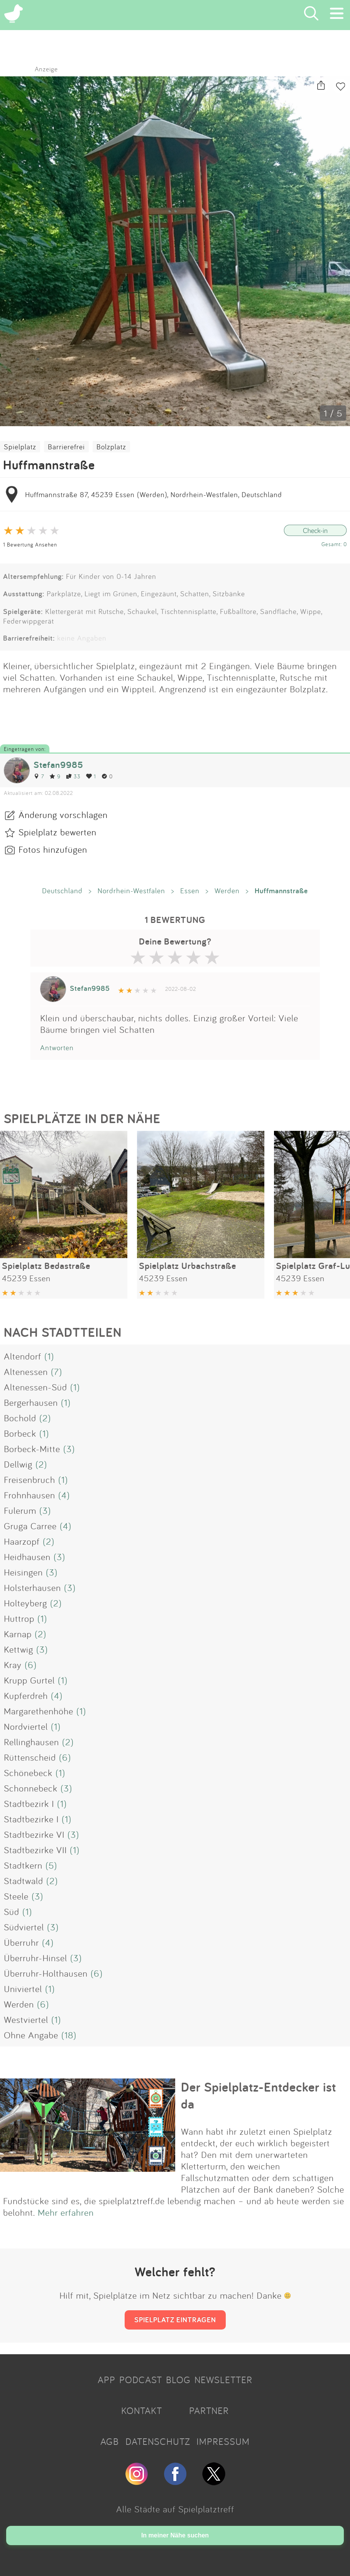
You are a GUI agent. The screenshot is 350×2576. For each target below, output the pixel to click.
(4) (64, 1495)
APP (106, 2380)
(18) (68, 2035)
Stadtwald (23, 1880)
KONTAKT (141, 2410)
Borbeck (20, 1433)
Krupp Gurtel (29, 1680)
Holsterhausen (32, 1587)
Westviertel (26, 2019)
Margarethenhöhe (38, 1711)
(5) (51, 1865)
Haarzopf (22, 1541)
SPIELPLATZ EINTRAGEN (175, 2320)
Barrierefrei (66, 446)
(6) (31, 1664)
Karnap (18, 1634)
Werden (227, 890)
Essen (190, 890)
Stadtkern (23, 1865)
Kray (13, 1664)
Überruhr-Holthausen (46, 1973)
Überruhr (21, 1942)
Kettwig (18, 1649)
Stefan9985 (58, 765)
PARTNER (209, 2410)
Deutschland (62, 890)
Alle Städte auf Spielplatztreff (175, 2509)
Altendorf (22, 1356)
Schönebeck (28, 1772)
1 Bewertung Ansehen (30, 544)
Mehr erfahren (66, 2212)
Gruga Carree (30, 1526)
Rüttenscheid (30, 1757)
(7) (56, 1371)
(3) (69, 1448)
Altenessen (26, 1371)
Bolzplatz (111, 446)
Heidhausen (27, 1556)
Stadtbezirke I (31, 1819)
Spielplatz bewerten (57, 832)
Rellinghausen (31, 1742)
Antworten (57, 1047)
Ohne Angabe (31, 2035)
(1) (49, 1356)
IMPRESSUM (223, 2441)
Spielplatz (20, 446)
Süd (11, 1911)
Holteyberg (25, 1603)
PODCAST (140, 2380)
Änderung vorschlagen (63, 814)
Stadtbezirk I (29, 1803)
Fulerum (20, 1510)
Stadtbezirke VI (34, 1834)
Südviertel (24, 1927)
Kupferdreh (26, 1695)
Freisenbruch (29, 1479)
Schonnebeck (30, 1788)
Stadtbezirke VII (35, 1850)
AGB (109, 2441)
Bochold (20, 1418)
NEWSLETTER (223, 2380)
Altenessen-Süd (35, 1387)
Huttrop (19, 1618)
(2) (45, 1418)
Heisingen (23, 1572)
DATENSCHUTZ (157, 2441)
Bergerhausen (31, 1402)
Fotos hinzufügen (53, 849)
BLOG (178, 2380)
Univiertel (23, 1988)
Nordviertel (26, 1726)
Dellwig (18, 1464)
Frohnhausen (29, 1495)
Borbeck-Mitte (32, 1448)
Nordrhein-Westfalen (131, 890)
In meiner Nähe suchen (175, 2535)
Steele (16, 1896)
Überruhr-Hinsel (35, 1958)
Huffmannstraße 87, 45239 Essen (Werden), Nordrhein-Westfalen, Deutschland (153, 494)
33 (73, 776)
